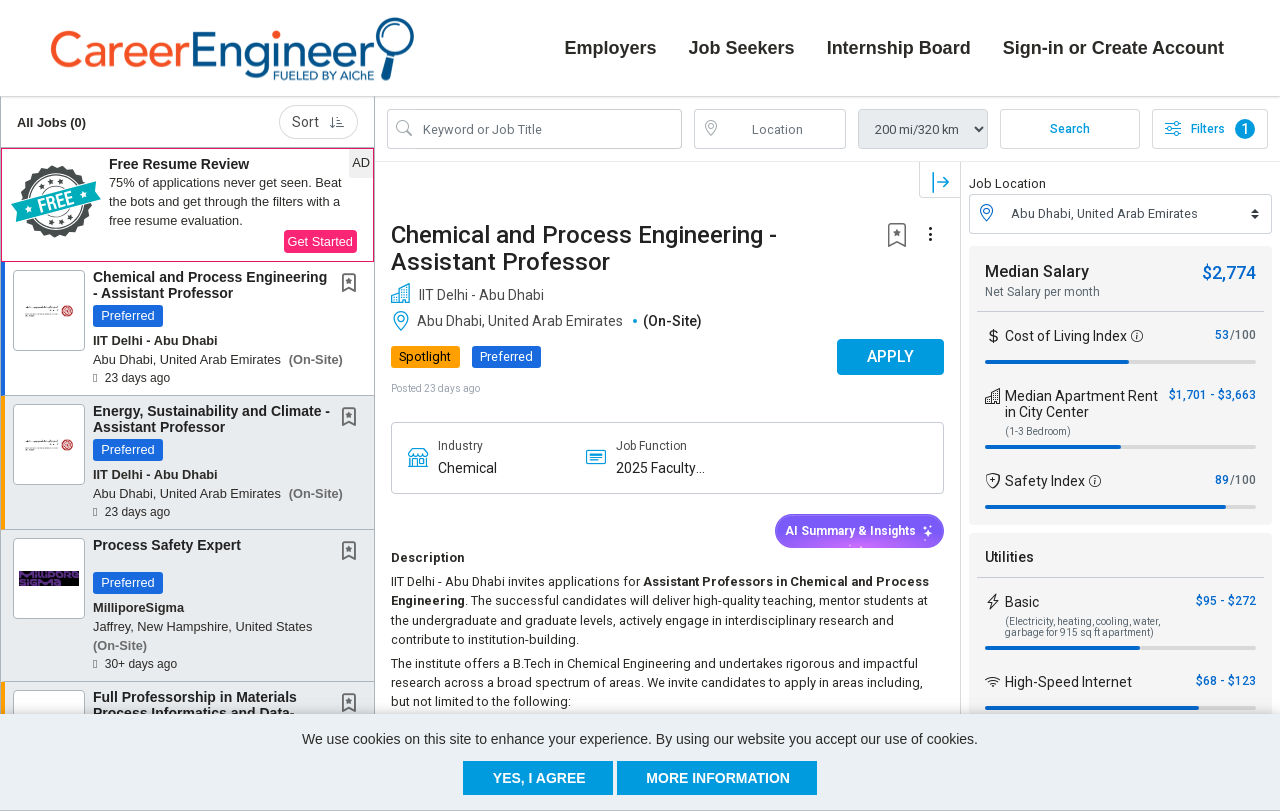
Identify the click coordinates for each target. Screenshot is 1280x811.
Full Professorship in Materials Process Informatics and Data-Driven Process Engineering (195, 711)
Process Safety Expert (167, 544)
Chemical (467, 466)
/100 (1243, 333)
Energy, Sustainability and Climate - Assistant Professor (211, 417)
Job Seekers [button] (742, 47)
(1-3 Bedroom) (1038, 429)
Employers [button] (611, 47)
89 (1222, 478)
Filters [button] (1210, 128)
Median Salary (1037, 269)
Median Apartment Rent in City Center (1081, 402)
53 (1222, 333)
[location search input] (784, 128)
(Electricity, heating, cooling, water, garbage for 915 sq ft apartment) (1082, 625)
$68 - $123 (1226, 679)
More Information (718, 778)
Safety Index (1045, 479)
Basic (1022, 600)
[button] (187, 204)
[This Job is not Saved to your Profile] (353, 284)
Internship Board (899, 47)
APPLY (890, 355)
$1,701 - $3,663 (1212, 393)
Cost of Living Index (1066, 334)
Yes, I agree (539, 778)
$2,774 (1229, 270)
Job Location (1007, 182)
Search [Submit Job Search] (1070, 128)
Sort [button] (318, 121)
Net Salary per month (1042, 290)
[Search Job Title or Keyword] (548, 128)
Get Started (320, 240)
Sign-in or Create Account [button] (1113, 47)
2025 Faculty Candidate (656, 466)
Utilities (1009, 555)
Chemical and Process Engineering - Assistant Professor (210, 283)
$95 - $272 (1226, 599)
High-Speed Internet (1068, 680)
